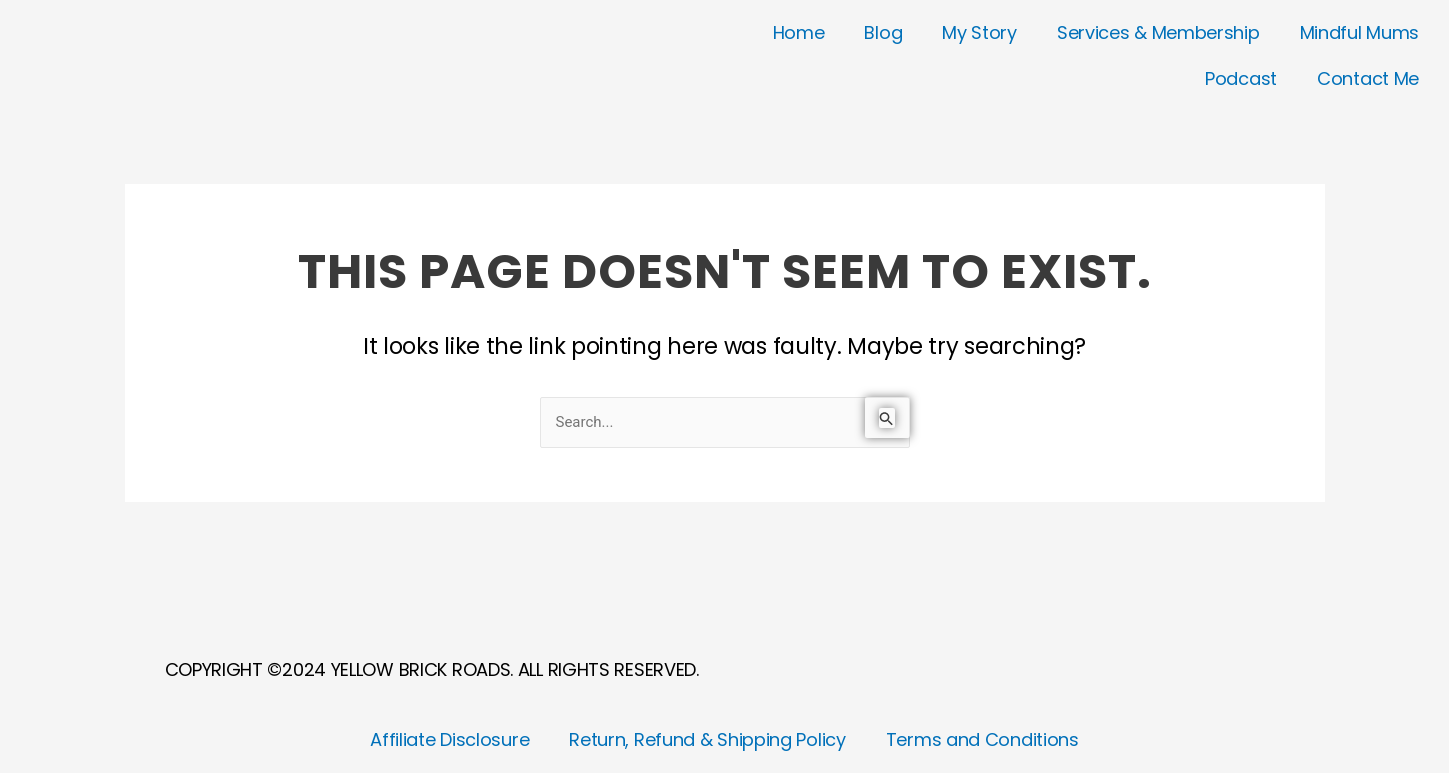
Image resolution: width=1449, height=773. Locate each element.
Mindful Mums (1359, 32)
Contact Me (1368, 78)
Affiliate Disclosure (449, 739)
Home (799, 32)
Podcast (1241, 78)
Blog (883, 32)
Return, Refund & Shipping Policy (707, 739)
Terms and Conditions (982, 739)
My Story (979, 32)
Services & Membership (1158, 32)
